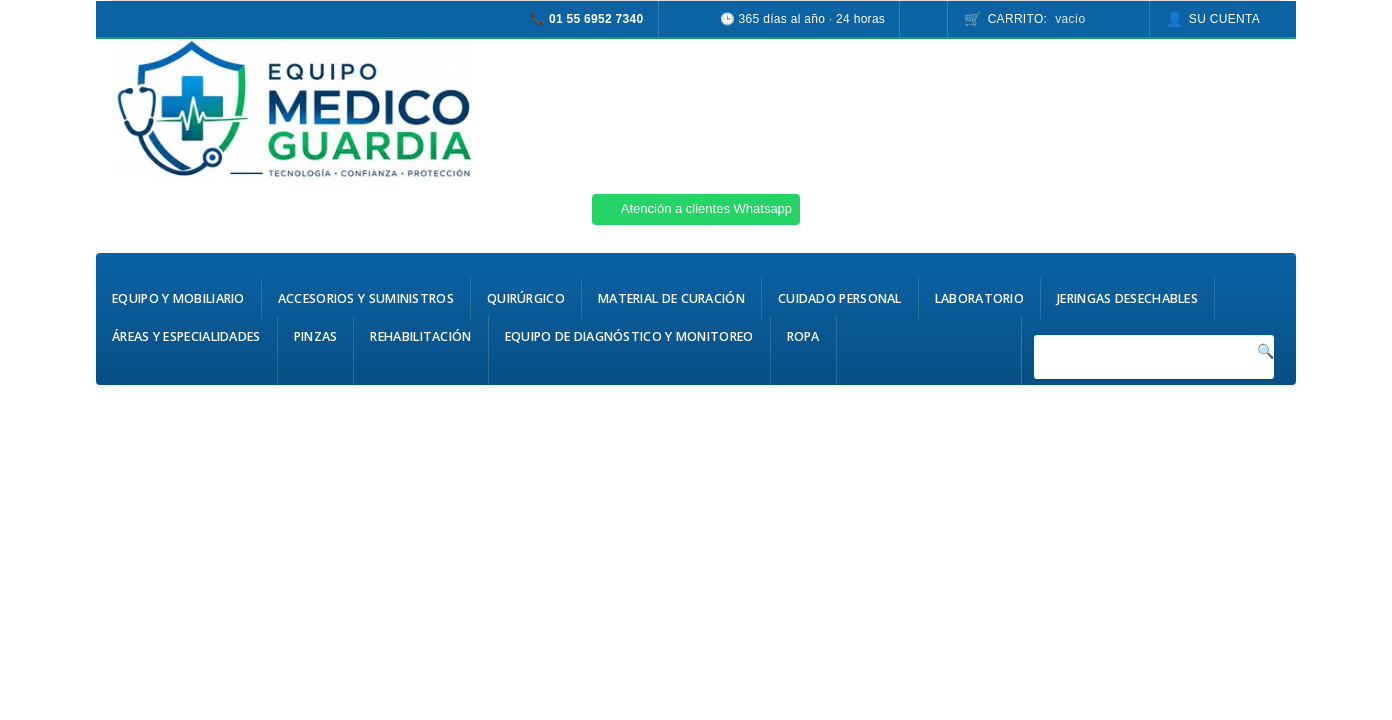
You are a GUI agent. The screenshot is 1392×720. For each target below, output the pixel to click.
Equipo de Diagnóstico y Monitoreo (629, 336)
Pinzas (316, 336)
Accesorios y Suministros (366, 298)
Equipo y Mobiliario (178, 298)
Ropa (803, 336)
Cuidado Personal (840, 298)
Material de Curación (671, 298)
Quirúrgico (526, 298)
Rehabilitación (420, 336)
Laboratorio (979, 298)
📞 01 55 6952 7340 (587, 19)
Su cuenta (1224, 19)
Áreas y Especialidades (186, 336)
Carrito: (1037, 19)
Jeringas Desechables (1127, 298)
